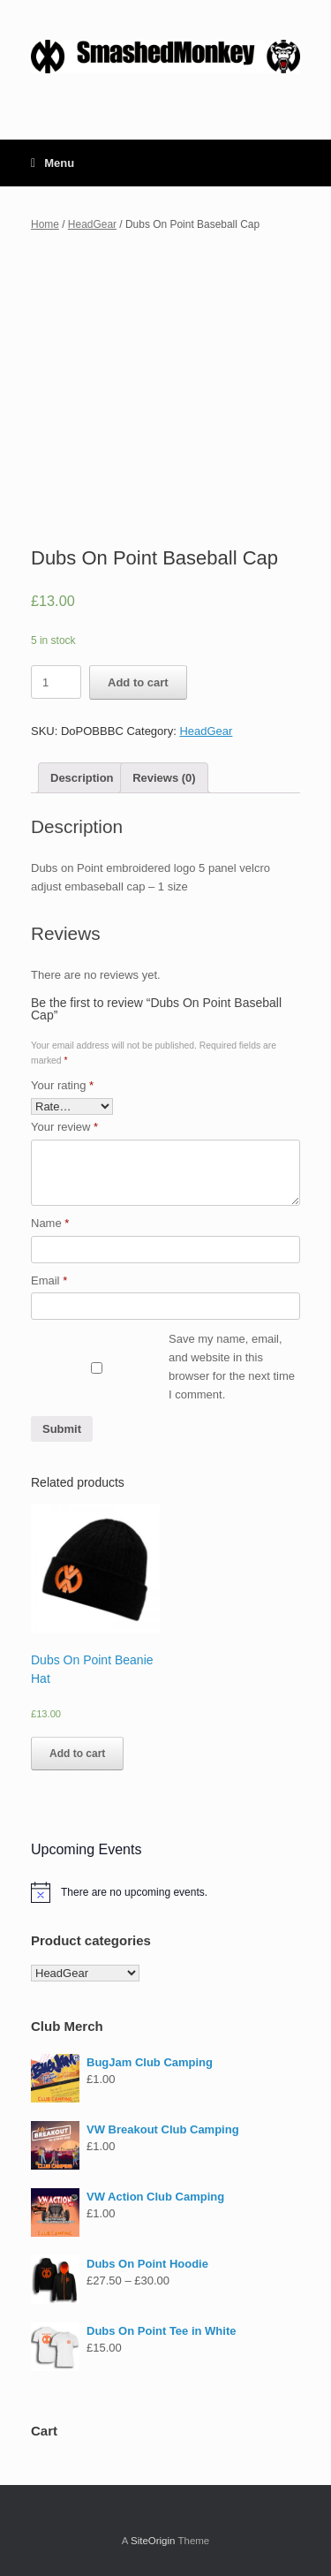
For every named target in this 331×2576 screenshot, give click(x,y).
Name (50, 1223)
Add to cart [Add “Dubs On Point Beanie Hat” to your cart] (77, 1753)
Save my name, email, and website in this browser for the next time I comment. (232, 1366)
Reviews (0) (164, 777)
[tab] (82, 777)
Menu (52, 163)
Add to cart (138, 682)
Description (82, 777)
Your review (64, 1126)
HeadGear (92, 224)
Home (45, 224)
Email (49, 1280)
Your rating (62, 1085)
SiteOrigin (153, 2540)
